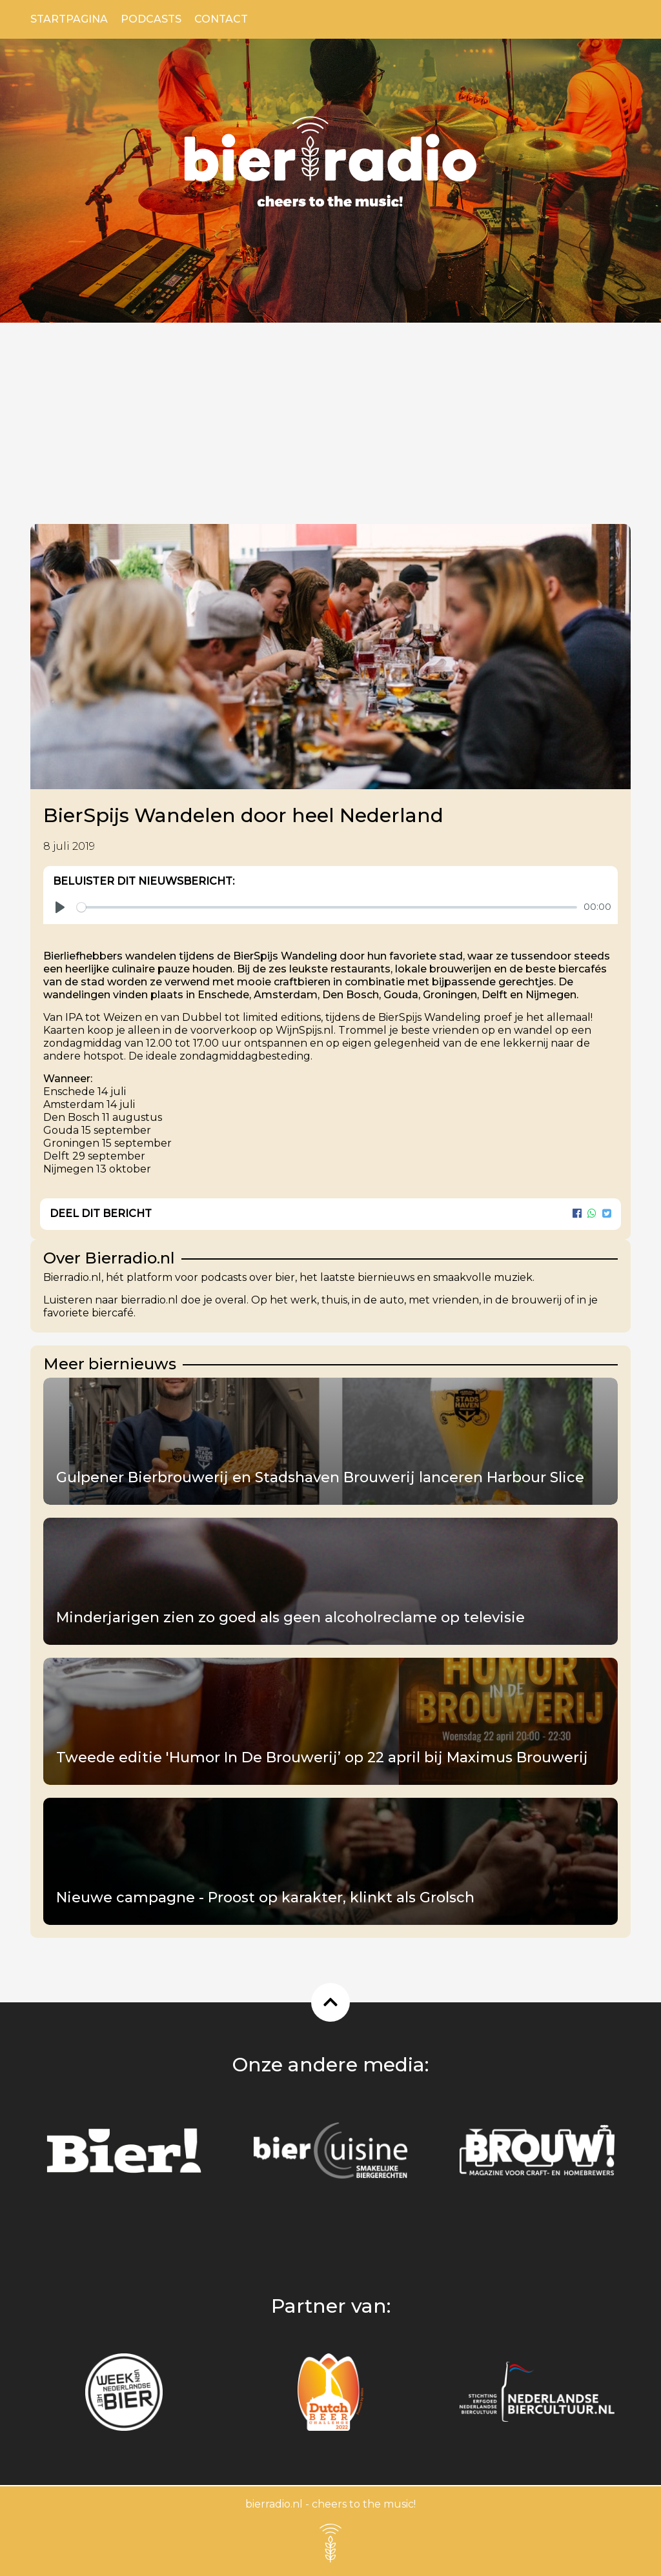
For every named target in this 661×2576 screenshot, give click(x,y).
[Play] (60, 907)
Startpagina (69, 19)
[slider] (327, 907)
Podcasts (151, 19)
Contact (221, 19)
